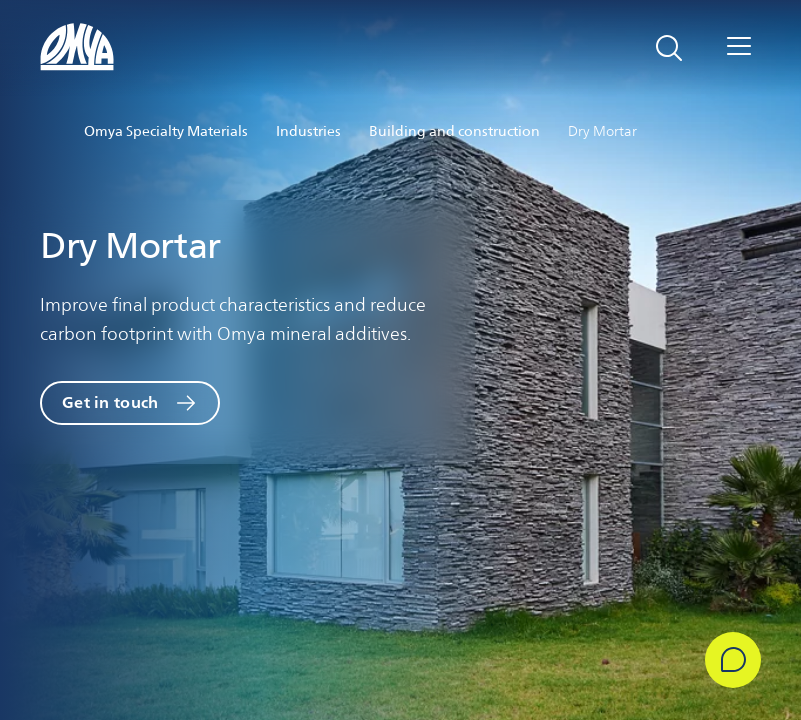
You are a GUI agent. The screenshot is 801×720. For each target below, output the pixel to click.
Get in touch (110, 402)
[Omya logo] (78, 47)
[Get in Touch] (733, 660)
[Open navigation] (739, 48)
